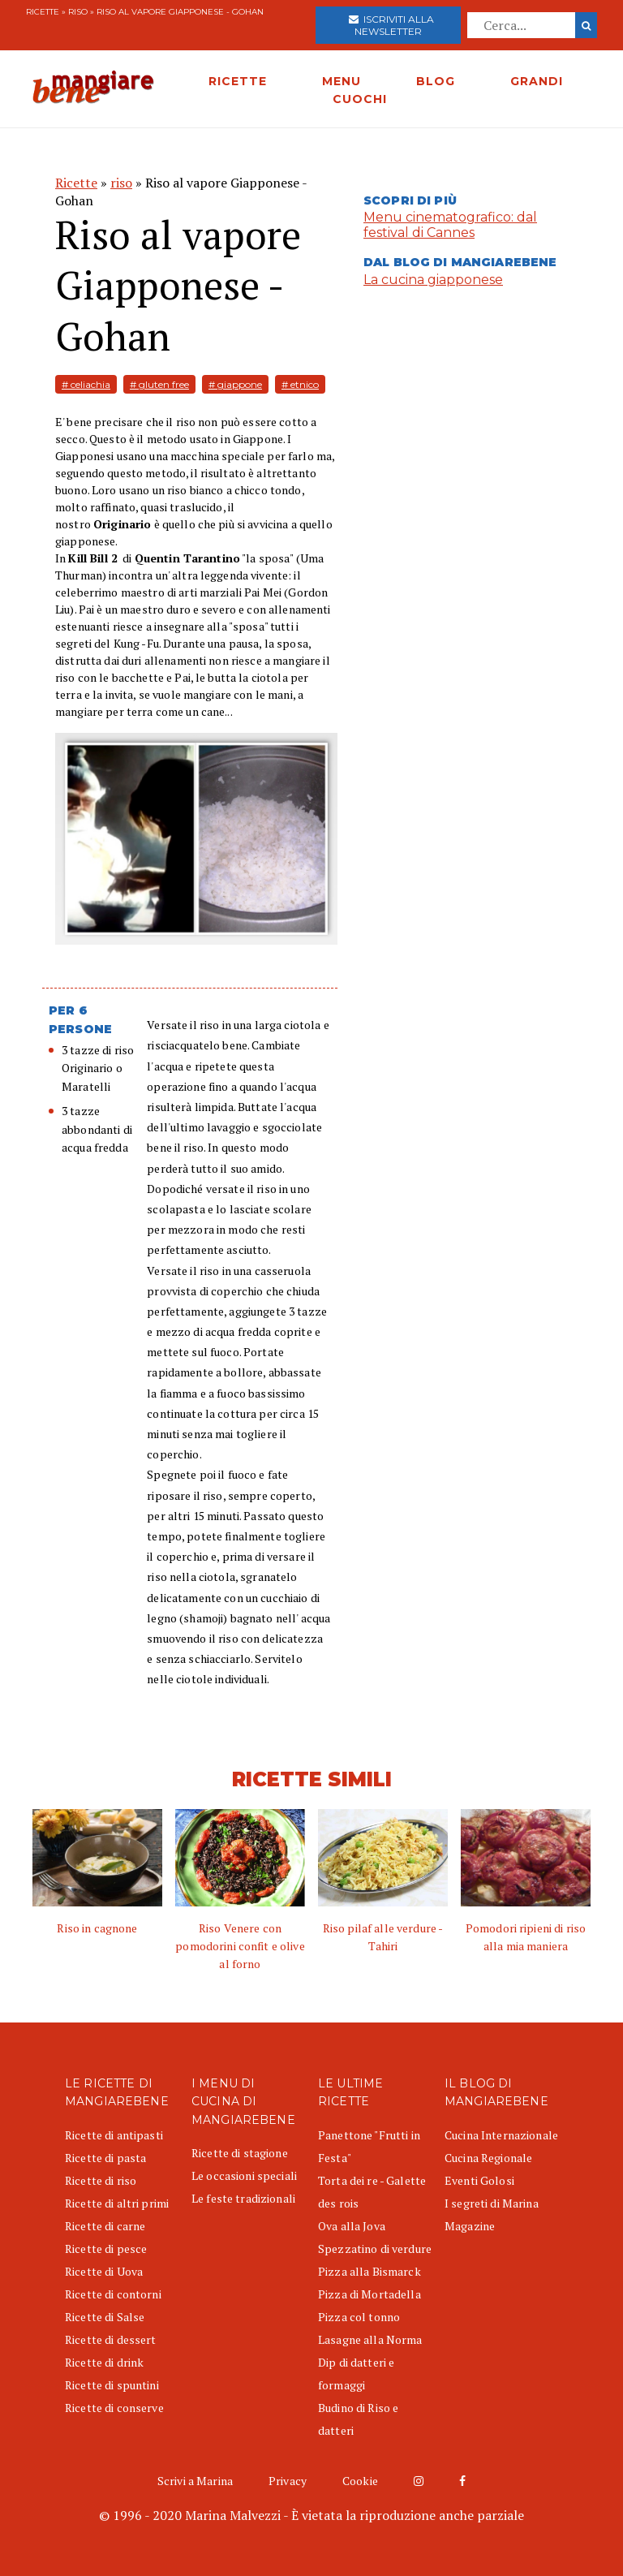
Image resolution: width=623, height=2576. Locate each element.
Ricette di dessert (111, 2339)
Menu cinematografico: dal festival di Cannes (450, 224)
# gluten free (159, 384)
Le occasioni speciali (244, 2175)
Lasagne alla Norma (370, 2339)
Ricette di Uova (104, 2271)
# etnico (300, 384)
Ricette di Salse (104, 2316)
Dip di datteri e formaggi (356, 2373)
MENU (341, 81)
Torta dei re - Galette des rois (372, 2192)
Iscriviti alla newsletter (391, 25)
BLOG (435, 81)
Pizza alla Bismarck (369, 2271)
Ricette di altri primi (117, 2203)
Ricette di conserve (114, 2407)
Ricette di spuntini (112, 2385)
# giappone (235, 384)
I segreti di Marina (492, 2203)
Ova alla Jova (351, 2226)
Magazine (470, 2226)
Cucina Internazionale (501, 2135)
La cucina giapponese (433, 279)
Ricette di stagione (239, 2152)
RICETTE (237, 81)
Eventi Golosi (479, 2180)
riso (78, 11)
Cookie (360, 2480)
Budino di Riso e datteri (358, 2419)
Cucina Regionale (488, 2157)
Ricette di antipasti (114, 2135)
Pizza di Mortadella (369, 2294)
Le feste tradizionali (243, 2198)
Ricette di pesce (106, 2248)
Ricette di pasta (105, 2157)
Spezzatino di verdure (375, 2248)
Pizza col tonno (359, 2316)
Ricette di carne (105, 2226)
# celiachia (86, 384)
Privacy (288, 2480)
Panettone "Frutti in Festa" (369, 2146)
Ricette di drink (104, 2362)
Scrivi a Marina (195, 2480)
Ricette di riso (100, 2180)
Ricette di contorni (113, 2294)
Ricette (42, 11)
